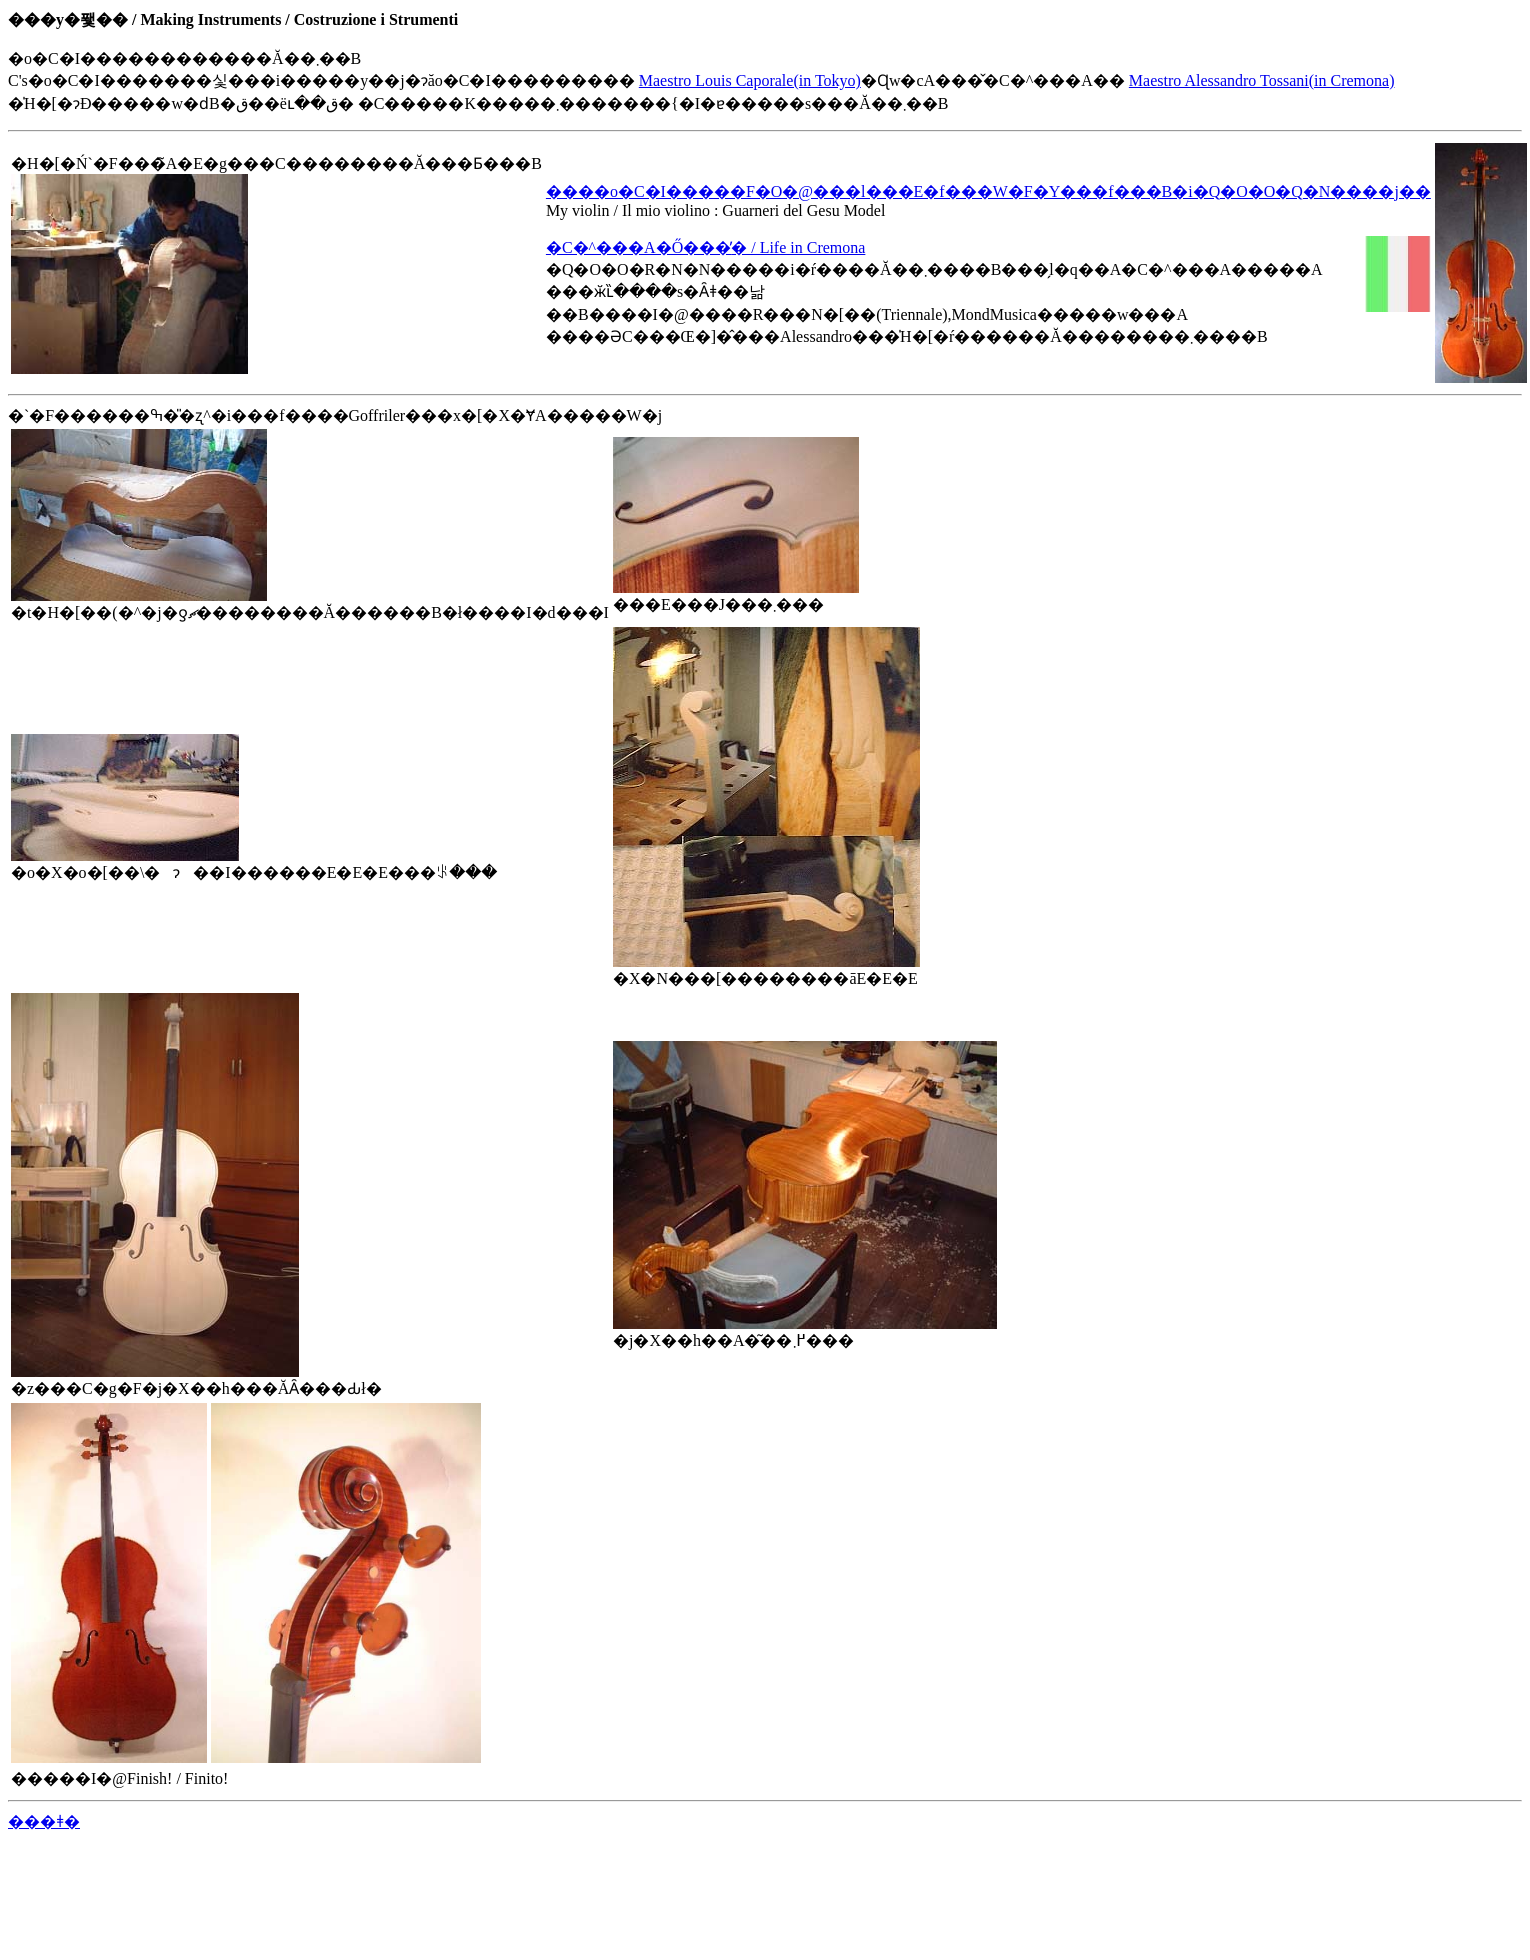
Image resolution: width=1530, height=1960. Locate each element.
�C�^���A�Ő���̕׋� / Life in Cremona (705, 247)
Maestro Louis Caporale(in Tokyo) (750, 80)
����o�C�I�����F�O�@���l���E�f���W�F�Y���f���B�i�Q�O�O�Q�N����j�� (988, 191)
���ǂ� (44, 1821)
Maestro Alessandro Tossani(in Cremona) (1262, 80)
